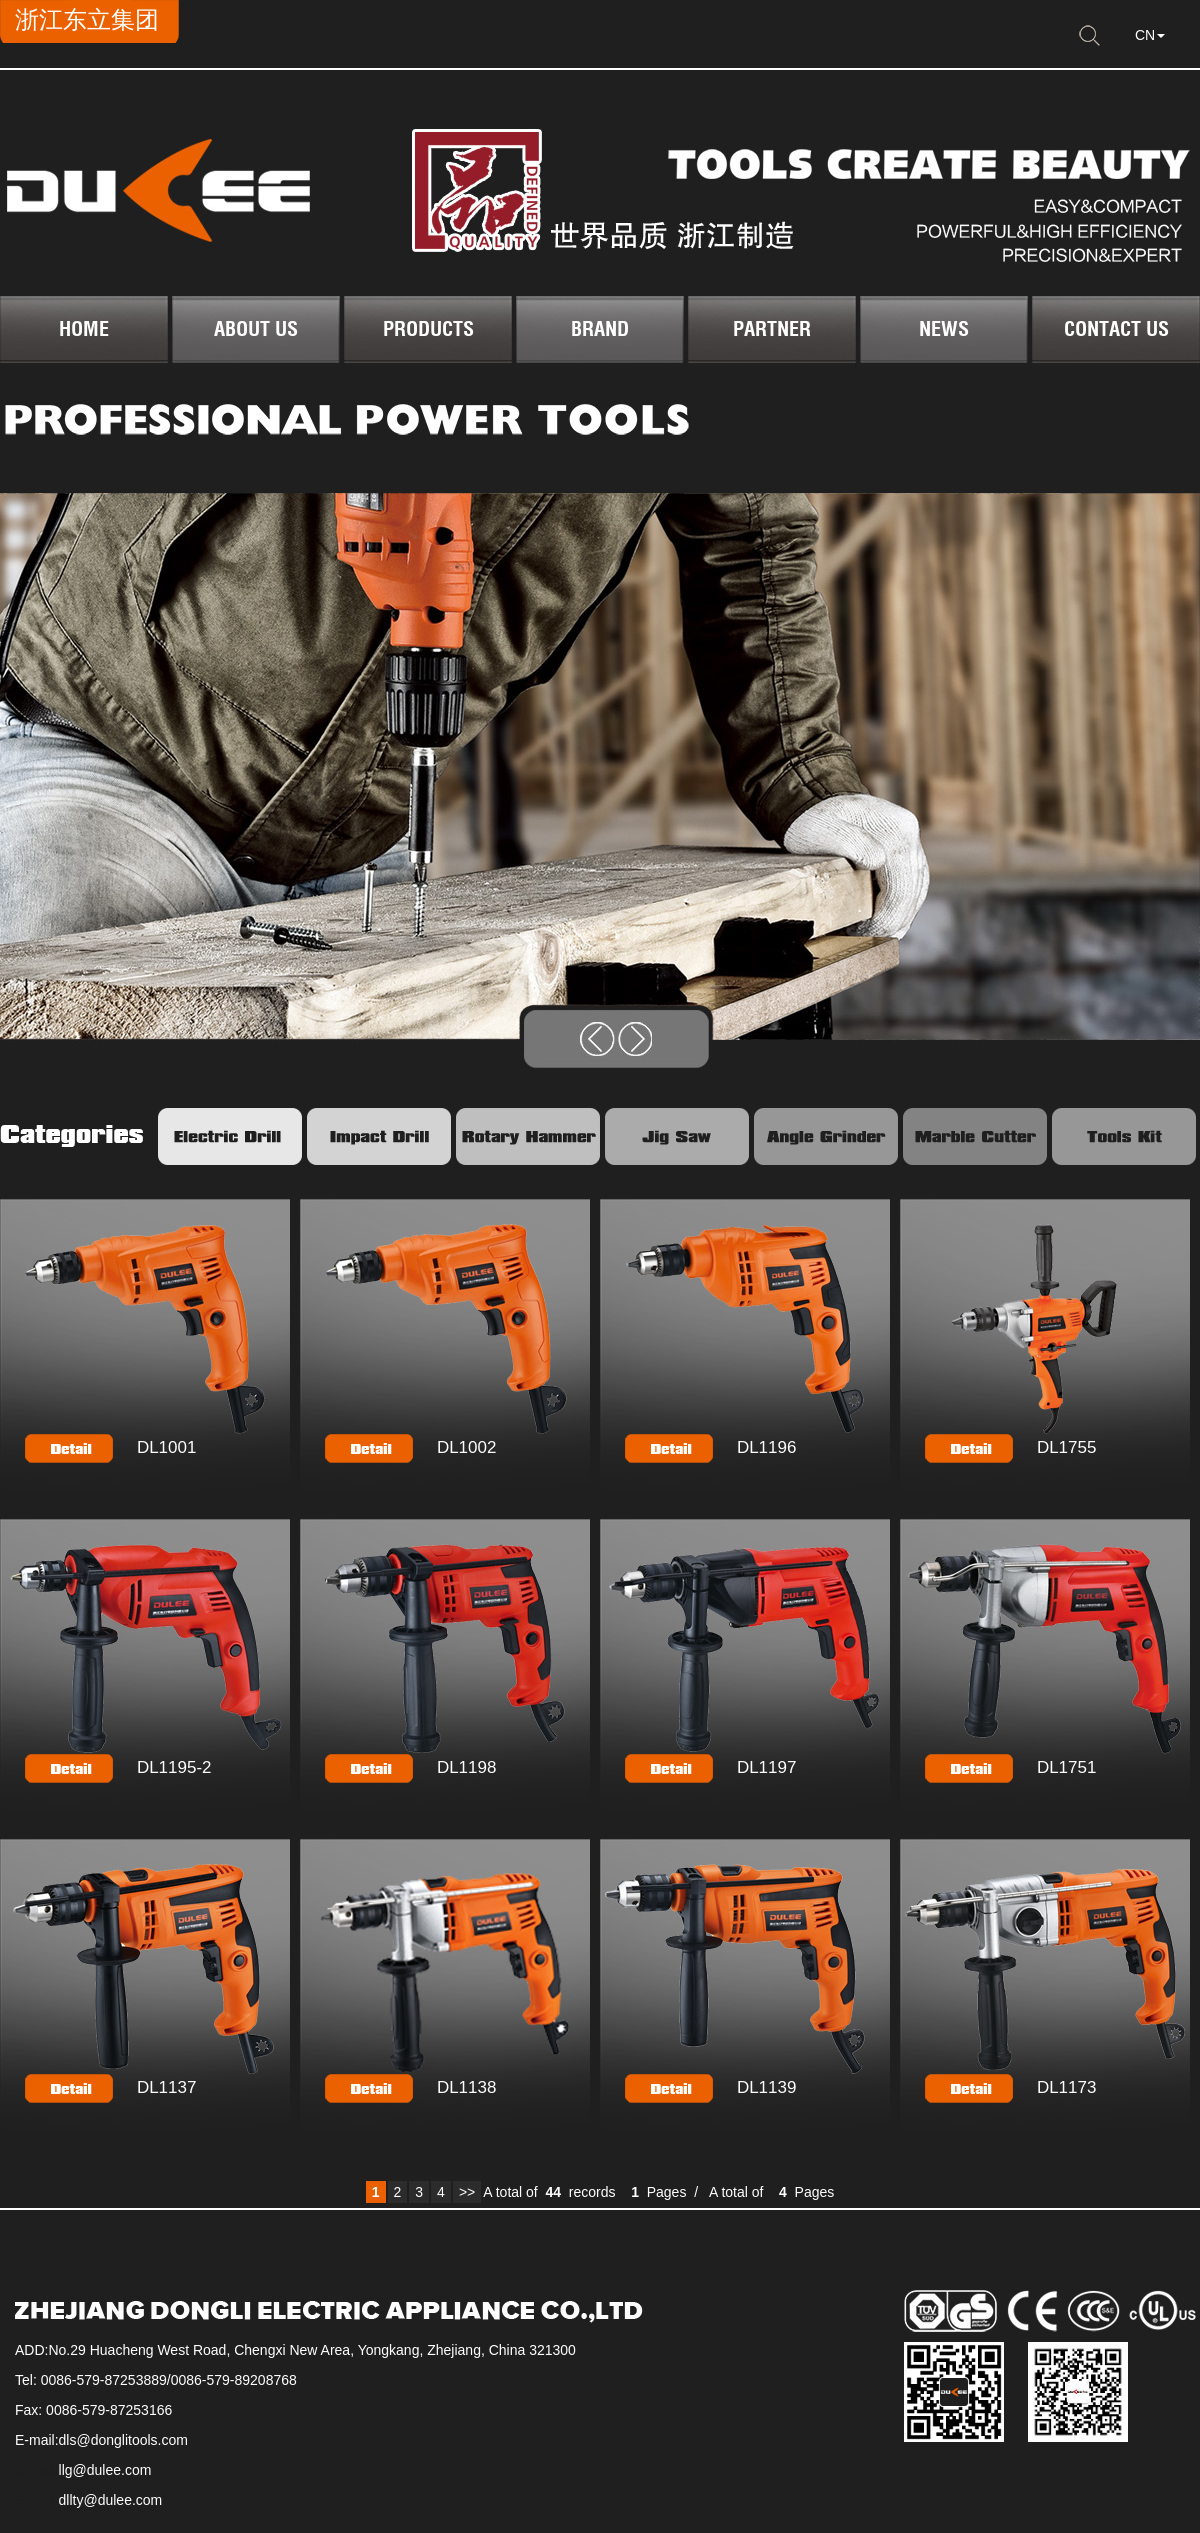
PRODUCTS (428, 329)
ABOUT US (256, 329)
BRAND (600, 329)
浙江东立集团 (87, 19)
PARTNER (772, 329)
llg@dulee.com (105, 2470)
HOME (84, 329)
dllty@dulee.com (111, 2500)
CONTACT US (1116, 329)
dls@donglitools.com (123, 2440)
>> (467, 2192)
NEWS (944, 329)
